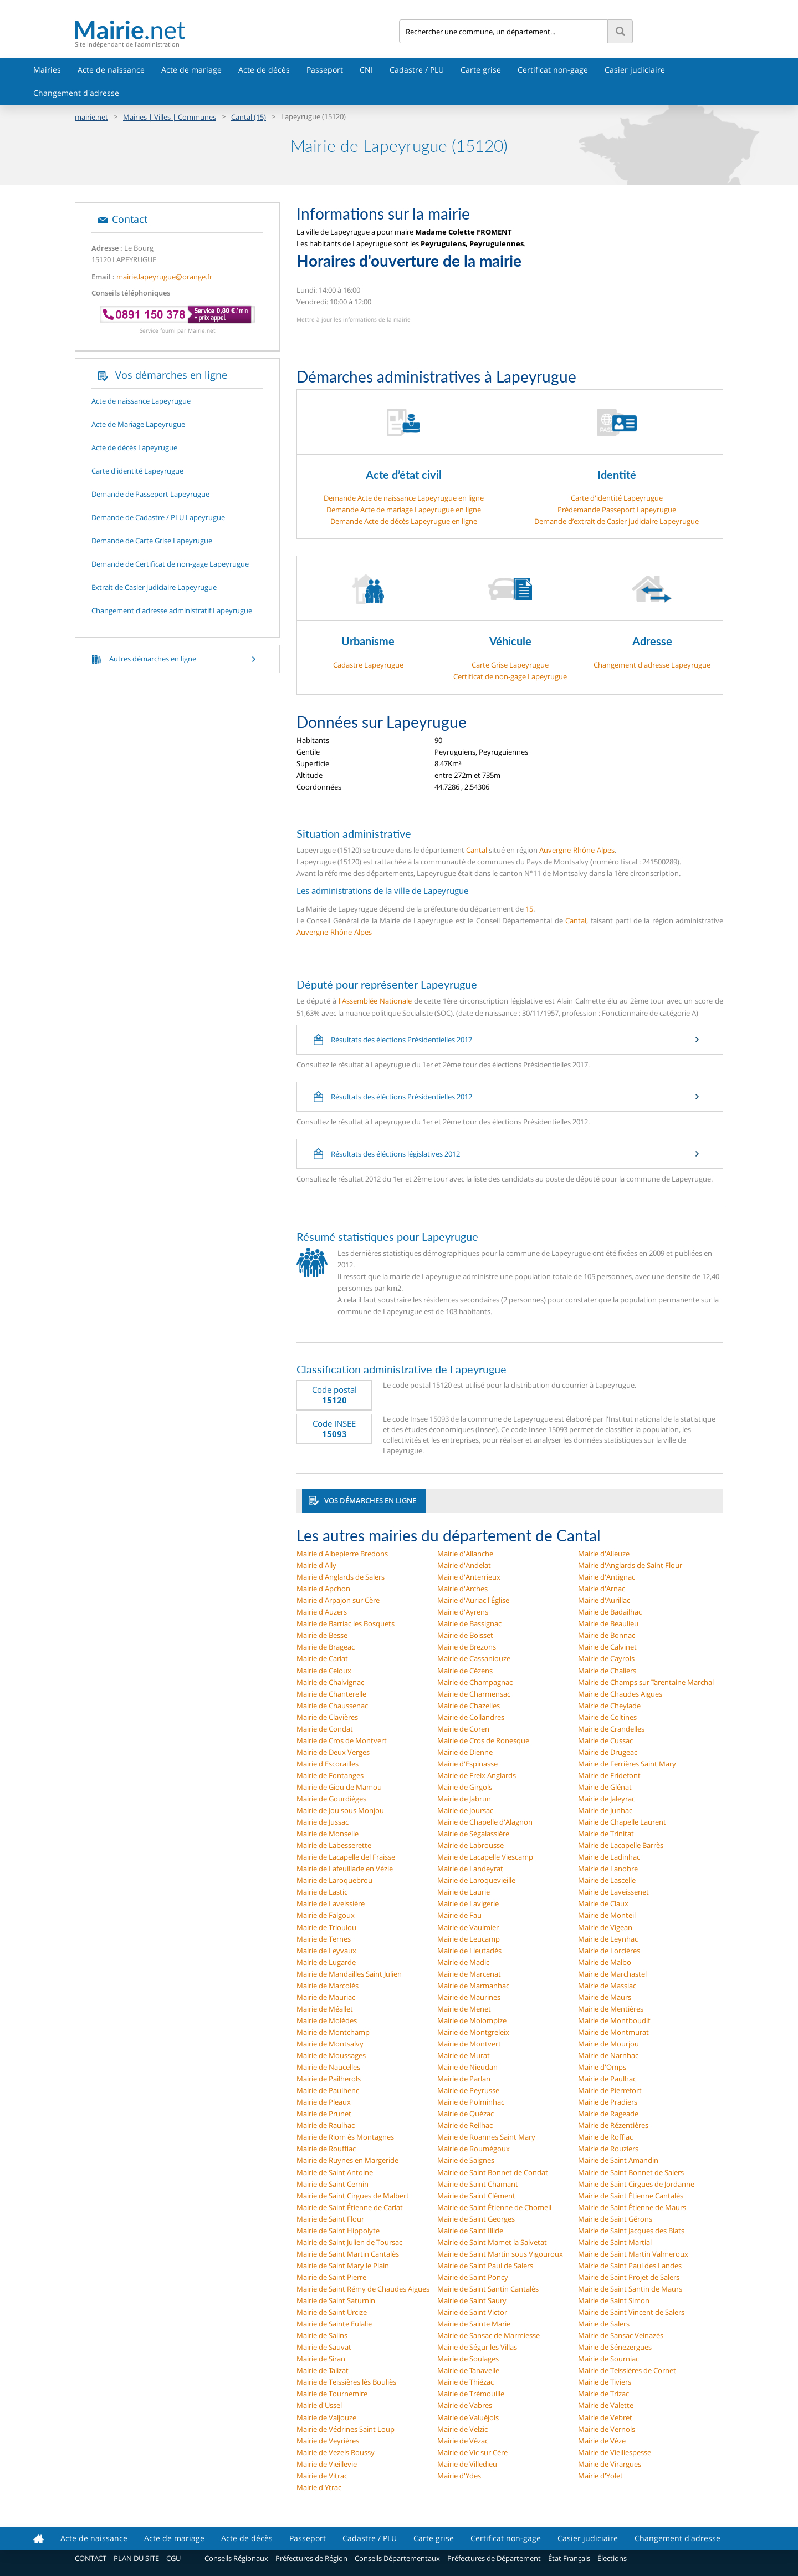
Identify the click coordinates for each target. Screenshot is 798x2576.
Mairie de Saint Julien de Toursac (349, 2242)
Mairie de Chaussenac (332, 1705)
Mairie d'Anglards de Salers (340, 1577)
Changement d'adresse (76, 93)
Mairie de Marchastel (612, 1974)
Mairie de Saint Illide (470, 2231)
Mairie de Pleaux (323, 2102)
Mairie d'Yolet (600, 2476)
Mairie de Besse (321, 1635)
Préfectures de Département (494, 2558)
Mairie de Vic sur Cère (472, 2452)
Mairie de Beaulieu (608, 1623)
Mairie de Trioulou (326, 1927)
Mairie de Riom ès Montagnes (345, 2137)
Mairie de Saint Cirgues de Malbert (352, 2196)
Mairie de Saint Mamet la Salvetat (492, 2242)
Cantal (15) (248, 117)
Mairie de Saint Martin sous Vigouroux (500, 2254)
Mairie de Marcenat (469, 1974)
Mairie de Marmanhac (473, 1985)
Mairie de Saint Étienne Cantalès (630, 2196)
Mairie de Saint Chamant (477, 2184)
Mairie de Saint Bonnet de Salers (631, 2172)
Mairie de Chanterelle (331, 1694)
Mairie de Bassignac (469, 1623)
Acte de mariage (191, 69)
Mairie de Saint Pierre (331, 2277)
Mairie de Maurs (604, 1997)
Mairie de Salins (321, 2335)
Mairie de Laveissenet (613, 1892)
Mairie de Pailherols (328, 2079)
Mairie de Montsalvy (330, 2044)
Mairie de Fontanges (330, 1775)
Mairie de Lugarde (326, 1962)
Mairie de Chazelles (468, 1705)
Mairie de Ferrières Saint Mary (627, 1764)
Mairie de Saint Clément (476, 2196)
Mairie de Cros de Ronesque (483, 1740)
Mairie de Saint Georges (476, 2219)
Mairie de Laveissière (330, 1903)
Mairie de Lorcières (609, 1951)
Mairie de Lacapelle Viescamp (485, 1857)
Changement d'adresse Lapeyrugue (652, 665)
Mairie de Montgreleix (473, 2032)
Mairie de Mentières (610, 2009)
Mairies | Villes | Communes (169, 117)
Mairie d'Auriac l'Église (473, 1600)
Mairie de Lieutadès (469, 1951)
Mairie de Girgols (464, 1787)
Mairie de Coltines (607, 1717)
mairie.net (91, 117)
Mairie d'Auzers (321, 1612)
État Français (569, 2558)
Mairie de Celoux (323, 1671)
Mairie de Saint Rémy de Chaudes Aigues (362, 2289)
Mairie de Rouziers (608, 2149)
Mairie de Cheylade (609, 1705)
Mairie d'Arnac (601, 1589)
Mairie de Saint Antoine (334, 2172)
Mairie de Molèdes (326, 2020)
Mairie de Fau (459, 1915)
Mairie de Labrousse (470, 1845)
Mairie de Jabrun (464, 1799)
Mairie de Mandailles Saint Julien (349, 1974)
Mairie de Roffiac (605, 2137)
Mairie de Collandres (470, 1717)
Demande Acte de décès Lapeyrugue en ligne (403, 521)
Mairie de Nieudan (467, 2067)
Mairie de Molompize (472, 2020)
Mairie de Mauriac (325, 1997)
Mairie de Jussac (322, 1822)
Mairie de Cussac (605, 1740)
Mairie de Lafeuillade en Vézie (344, 1869)
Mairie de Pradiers (607, 2102)
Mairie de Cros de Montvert (341, 1740)
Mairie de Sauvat (323, 2347)
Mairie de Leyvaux (326, 1951)
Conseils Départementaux (397, 2558)
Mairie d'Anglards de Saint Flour (630, 1565)
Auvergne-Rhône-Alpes (577, 850)
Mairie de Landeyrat (470, 1869)
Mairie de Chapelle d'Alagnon (485, 1822)
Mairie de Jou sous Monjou (340, 1810)
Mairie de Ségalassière (473, 1834)
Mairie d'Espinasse (467, 1764)
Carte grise (481, 69)
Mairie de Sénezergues (615, 2347)
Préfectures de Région (311, 2558)
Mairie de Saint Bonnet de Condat (492, 2172)
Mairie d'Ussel (319, 2405)
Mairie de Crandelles (611, 1729)
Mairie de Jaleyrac (606, 1799)
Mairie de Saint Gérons (615, 2219)
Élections (612, 2558)
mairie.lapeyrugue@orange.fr (164, 277)
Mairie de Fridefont (609, 1775)
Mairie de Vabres (464, 2405)
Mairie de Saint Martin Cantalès (347, 2254)
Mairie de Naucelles (328, 2067)
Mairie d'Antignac (606, 1577)
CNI (366, 69)
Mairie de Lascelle (607, 1880)
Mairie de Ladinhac (609, 1857)
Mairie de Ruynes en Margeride (347, 2160)
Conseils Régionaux (236, 2558)
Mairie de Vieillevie (326, 2464)
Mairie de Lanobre (608, 1869)
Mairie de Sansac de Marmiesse (488, 2335)
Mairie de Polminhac (470, 2102)
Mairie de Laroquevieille (476, 1880)
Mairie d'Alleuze (604, 1554)
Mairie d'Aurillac (604, 1600)
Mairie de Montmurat (613, 2032)
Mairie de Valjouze (326, 2417)
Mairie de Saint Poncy (472, 2277)
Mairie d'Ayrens (462, 1612)
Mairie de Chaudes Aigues (620, 1694)
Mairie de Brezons (466, 1647)
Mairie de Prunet (323, 2114)
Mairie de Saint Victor (472, 2312)
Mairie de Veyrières (327, 2441)
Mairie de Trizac (603, 2394)
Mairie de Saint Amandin (618, 2160)
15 (529, 909)
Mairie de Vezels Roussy (335, 2452)
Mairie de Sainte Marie (473, 2324)
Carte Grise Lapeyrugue (510, 665)
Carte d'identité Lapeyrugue (617, 498)
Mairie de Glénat (605, 1787)
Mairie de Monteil (607, 1915)
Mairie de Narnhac (608, 2055)
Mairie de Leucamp (468, 1939)
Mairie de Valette (605, 2405)
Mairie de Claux (603, 1903)
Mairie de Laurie (463, 1892)
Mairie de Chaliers (607, 1671)
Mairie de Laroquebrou (334, 1880)
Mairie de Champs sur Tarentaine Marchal (646, 1682)
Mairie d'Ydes (459, 2476)
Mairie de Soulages (468, 2359)
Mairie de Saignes (465, 2160)
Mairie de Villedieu (467, 2464)
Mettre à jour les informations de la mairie (353, 319)
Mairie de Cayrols (606, 1658)
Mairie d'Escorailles (327, 1764)
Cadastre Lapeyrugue (368, 665)
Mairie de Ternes (323, 1939)
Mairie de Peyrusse (468, 2090)
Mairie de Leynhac (608, 1939)
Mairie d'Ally (316, 1565)
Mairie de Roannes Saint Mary (486, 2137)
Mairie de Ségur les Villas (477, 2347)
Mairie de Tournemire (331, 2394)
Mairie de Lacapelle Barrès (620, 1845)
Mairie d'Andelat (464, 1565)
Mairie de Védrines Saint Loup (345, 2429)
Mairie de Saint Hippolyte (338, 2231)
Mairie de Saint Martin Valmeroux (633, 2254)
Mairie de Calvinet (607, 1647)
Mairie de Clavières (327, 1717)
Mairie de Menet (464, 2009)
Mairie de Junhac (605, 1810)
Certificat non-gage (553, 69)
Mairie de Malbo (604, 1962)
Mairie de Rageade (608, 2114)
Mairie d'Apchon (323, 1589)
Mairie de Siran (320, 2359)
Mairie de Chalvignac (330, 1682)
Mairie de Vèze (602, 2441)
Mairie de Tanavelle (468, 2370)
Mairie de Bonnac (606, 1635)
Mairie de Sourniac (608, 2359)
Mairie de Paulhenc (327, 2090)
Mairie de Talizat (322, 2370)
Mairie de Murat (463, 2055)
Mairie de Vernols (606, 2429)
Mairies (47, 69)
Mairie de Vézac (462, 2441)
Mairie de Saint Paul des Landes (630, 2265)
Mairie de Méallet (324, 2009)
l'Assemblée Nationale (375, 1001)
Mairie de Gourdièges (331, 1799)
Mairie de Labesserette (333, 1845)
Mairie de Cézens (465, 1671)
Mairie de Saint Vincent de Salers (631, 2312)
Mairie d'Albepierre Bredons (342, 1554)
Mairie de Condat (324, 1729)
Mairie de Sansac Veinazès (620, 2335)
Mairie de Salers (604, 2324)
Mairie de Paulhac (607, 2079)
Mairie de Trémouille (470, 2394)
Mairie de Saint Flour (330, 2219)
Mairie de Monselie (327, 1834)
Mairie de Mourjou (608, 2044)
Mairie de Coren (463, 1729)
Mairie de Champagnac (475, 1682)
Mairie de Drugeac (607, 1752)
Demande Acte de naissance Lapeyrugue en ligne (404, 498)
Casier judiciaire (635, 69)
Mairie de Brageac (325, 1647)
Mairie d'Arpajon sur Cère (338, 1600)
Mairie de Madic (463, 1962)
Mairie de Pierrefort (610, 2090)
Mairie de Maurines (468, 1997)
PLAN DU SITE (136, 2558)
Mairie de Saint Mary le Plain (342, 2265)
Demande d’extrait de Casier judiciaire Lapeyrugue (616, 521)
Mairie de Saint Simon (613, 2300)
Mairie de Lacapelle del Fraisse (345, 1857)
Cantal (476, 850)
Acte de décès (264, 69)
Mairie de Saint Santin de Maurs (630, 2289)
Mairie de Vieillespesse (614, 2452)
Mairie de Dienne (465, 1752)
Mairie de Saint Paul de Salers (485, 2265)
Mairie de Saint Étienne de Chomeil (494, 2207)
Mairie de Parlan (463, 2079)
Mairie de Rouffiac (326, 2149)
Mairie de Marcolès (327, 1985)
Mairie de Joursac (465, 1810)
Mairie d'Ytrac (318, 2487)
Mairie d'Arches (462, 1589)
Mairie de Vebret (605, 2417)
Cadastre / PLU (417, 69)
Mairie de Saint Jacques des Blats (631, 2231)
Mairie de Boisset (465, 1635)
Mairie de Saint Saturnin (335, 2300)
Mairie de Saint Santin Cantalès (488, 2289)
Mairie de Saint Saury (472, 2300)
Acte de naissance (111, 69)
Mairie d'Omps (602, 2067)
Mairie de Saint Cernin (332, 2184)
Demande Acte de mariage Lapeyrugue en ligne (403, 510)
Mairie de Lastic (321, 1892)
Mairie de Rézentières (613, 2125)
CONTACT (90, 2558)
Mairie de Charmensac (473, 1694)
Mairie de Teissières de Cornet (627, 2370)
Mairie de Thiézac (465, 2382)
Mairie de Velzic (462, 2429)
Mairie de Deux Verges (333, 1752)
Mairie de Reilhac (465, 2125)
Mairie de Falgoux (325, 1915)
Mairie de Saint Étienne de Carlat (349, 2207)
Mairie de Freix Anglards (476, 1775)
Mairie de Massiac (607, 1985)
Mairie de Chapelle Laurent (622, 1822)
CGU (173, 2558)
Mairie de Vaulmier (468, 1927)
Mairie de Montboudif (614, 2020)
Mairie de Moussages (331, 2055)
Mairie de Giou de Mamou (339, 1787)
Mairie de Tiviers (604, 2382)
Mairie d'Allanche (465, 1554)
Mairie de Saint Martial (615, 2242)
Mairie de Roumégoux (473, 2149)
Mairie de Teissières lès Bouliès (346, 2382)
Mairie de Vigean (605, 1927)
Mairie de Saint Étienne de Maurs (632, 2207)
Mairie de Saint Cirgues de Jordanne (636, 2184)
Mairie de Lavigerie (468, 1903)
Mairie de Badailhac (610, 1612)
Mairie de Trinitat (606, 1834)
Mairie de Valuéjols (468, 2417)
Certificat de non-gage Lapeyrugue (510, 676)
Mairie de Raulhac (325, 2125)
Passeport (324, 69)
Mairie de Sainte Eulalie (334, 2324)
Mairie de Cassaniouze (473, 1658)
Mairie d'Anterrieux (468, 1577)
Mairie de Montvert (469, 2044)
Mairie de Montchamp (333, 2032)
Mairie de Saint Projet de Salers (628, 2277)
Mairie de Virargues (609, 2464)
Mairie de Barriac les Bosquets (345, 1623)
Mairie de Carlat (322, 1658)
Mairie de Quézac (465, 2114)
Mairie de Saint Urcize (331, 2312)
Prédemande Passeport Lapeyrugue (616, 510)
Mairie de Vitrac (321, 2476)
